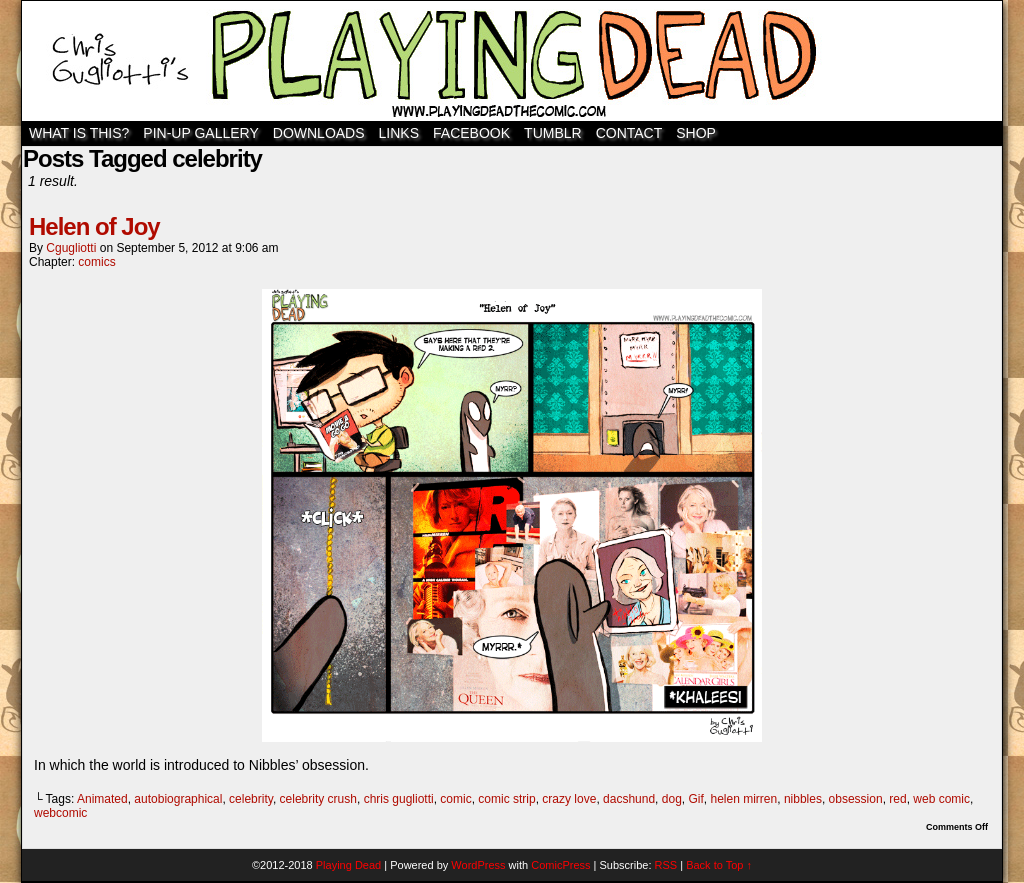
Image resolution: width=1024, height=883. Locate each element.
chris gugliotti (399, 799)
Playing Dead (512, 61)
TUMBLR (553, 133)
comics (96, 262)
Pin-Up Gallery (200, 133)
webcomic (60, 813)
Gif (695, 799)
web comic (941, 799)
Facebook (471, 133)
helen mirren (744, 799)
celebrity (251, 799)
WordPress (478, 865)
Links (399, 133)
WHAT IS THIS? (79, 133)
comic (455, 799)
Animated (102, 799)
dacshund (629, 799)
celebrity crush (318, 799)
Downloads (319, 133)
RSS (666, 865)
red (897, 799)
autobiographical (178, 799)
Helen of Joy (94, 226)
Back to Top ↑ (719, 865)
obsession (856, 799)
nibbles (803, 799)
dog (672, 799)
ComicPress (560, 865)
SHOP (696, 133)
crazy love (569, 799)
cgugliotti (71, 248)
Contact (629, 133)
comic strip (506, 799)
